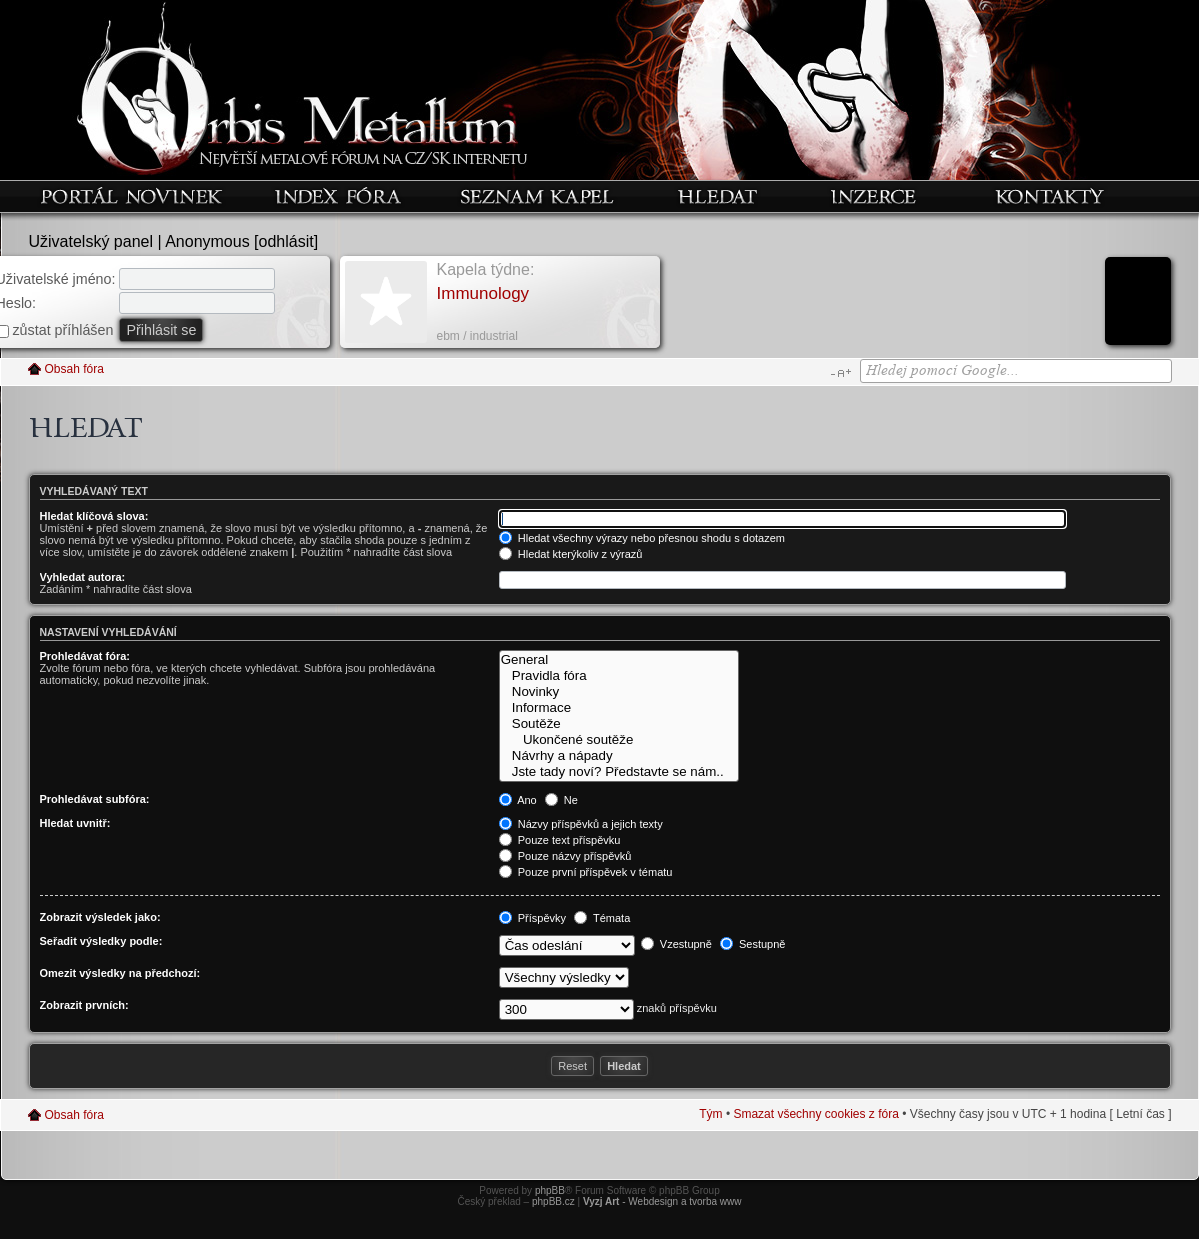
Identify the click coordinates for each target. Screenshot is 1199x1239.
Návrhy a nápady (619, 756)
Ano (518, 800)
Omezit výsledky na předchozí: (120, 973)
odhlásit (286, 241)
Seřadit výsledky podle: (101, 941)
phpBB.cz (553, 1201)
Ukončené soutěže (619, 740)
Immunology (483, 293)
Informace (619, 708)
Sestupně (753, 944)
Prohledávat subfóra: (95, 799)
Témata (602, 918)
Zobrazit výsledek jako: (100, 917)
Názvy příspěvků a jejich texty (581, 824)
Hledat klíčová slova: (94, 516)
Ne (561, 800)
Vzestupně (676, 944)
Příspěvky (532, 918)
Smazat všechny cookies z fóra (815, 1114)
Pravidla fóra (619, 676)
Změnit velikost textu (840, 373)
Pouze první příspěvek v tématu (586, 872)
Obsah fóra (74, 369)
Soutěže (619, 724)
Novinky (619, 692)
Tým (710, 1114)
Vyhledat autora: (83, 577)
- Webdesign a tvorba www (662, 1201)
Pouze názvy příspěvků (565, 856)
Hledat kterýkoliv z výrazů (571, 554)
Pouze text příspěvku (560, 840)
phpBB (550, 1190)
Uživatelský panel (91, 241)
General (619, 660)
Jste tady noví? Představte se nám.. (619, 772)
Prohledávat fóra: (85, 656)
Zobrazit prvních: (84, 1005)
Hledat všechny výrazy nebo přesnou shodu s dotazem (642, 538)
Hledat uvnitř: (75, 823)
